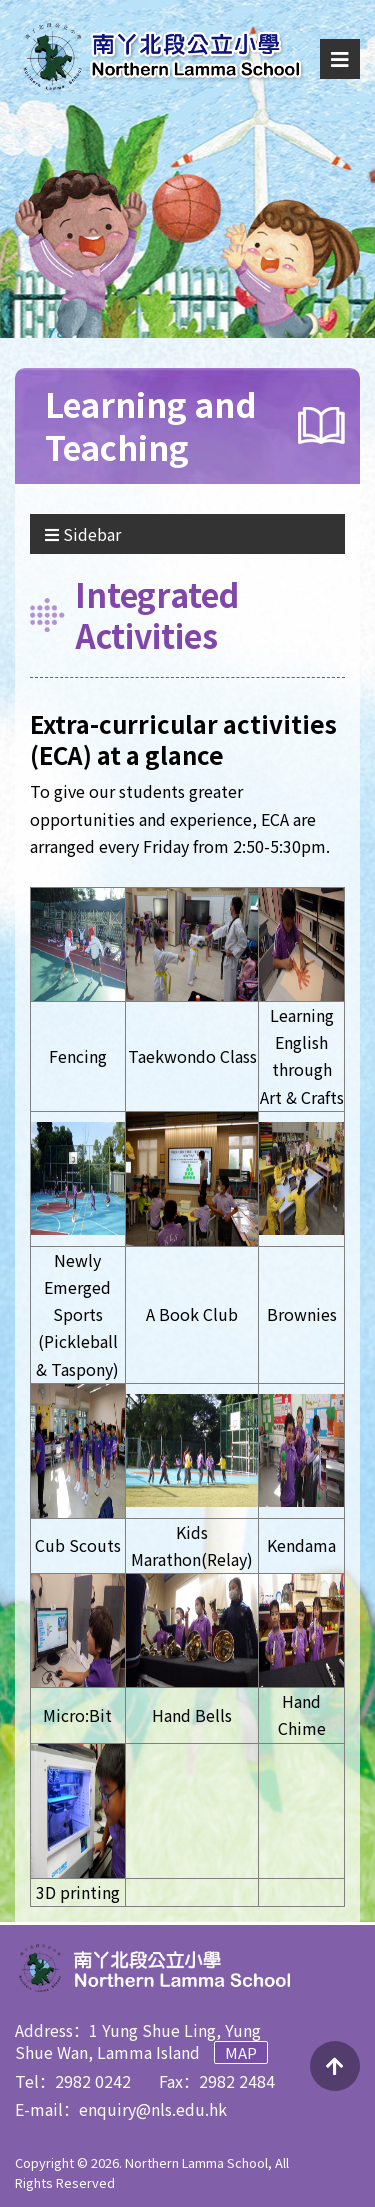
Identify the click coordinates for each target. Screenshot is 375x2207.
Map (241, 2052)
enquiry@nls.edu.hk (153, 2109)
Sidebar (83, 534)
